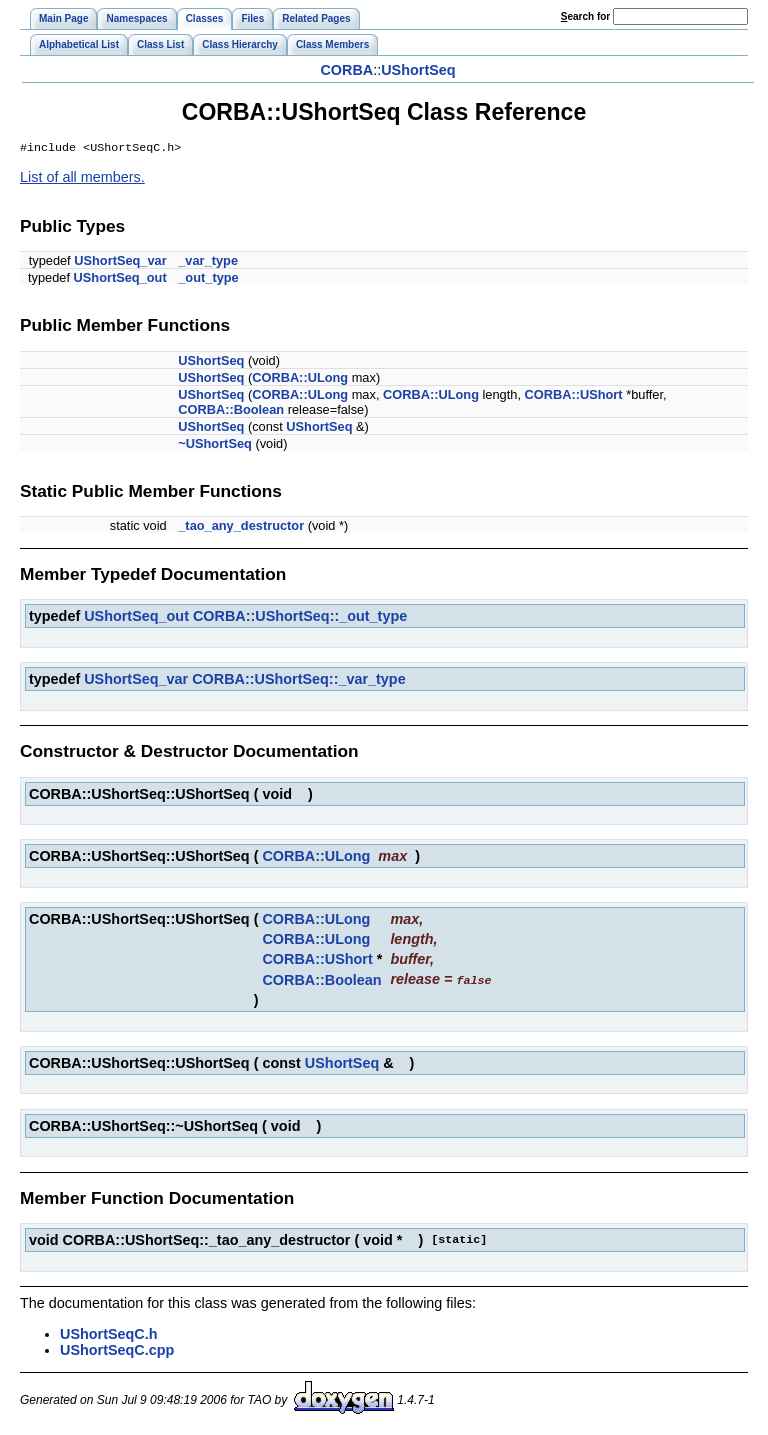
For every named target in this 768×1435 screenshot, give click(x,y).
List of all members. (82, 179)
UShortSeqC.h (109, 1335)
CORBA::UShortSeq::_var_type (299, 681)
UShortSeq (418, 70)
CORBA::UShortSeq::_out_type (300, 618)
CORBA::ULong (300, 379)
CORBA (346, 70)
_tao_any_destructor (241, 527)
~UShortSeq (215, 445)
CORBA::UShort (574, 396)
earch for (585, 16)
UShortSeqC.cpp (117, 1351)
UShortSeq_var (120, 262)
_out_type (208, 279)
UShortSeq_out (120, 279)
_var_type (208, 262)
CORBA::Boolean (231, 411)
